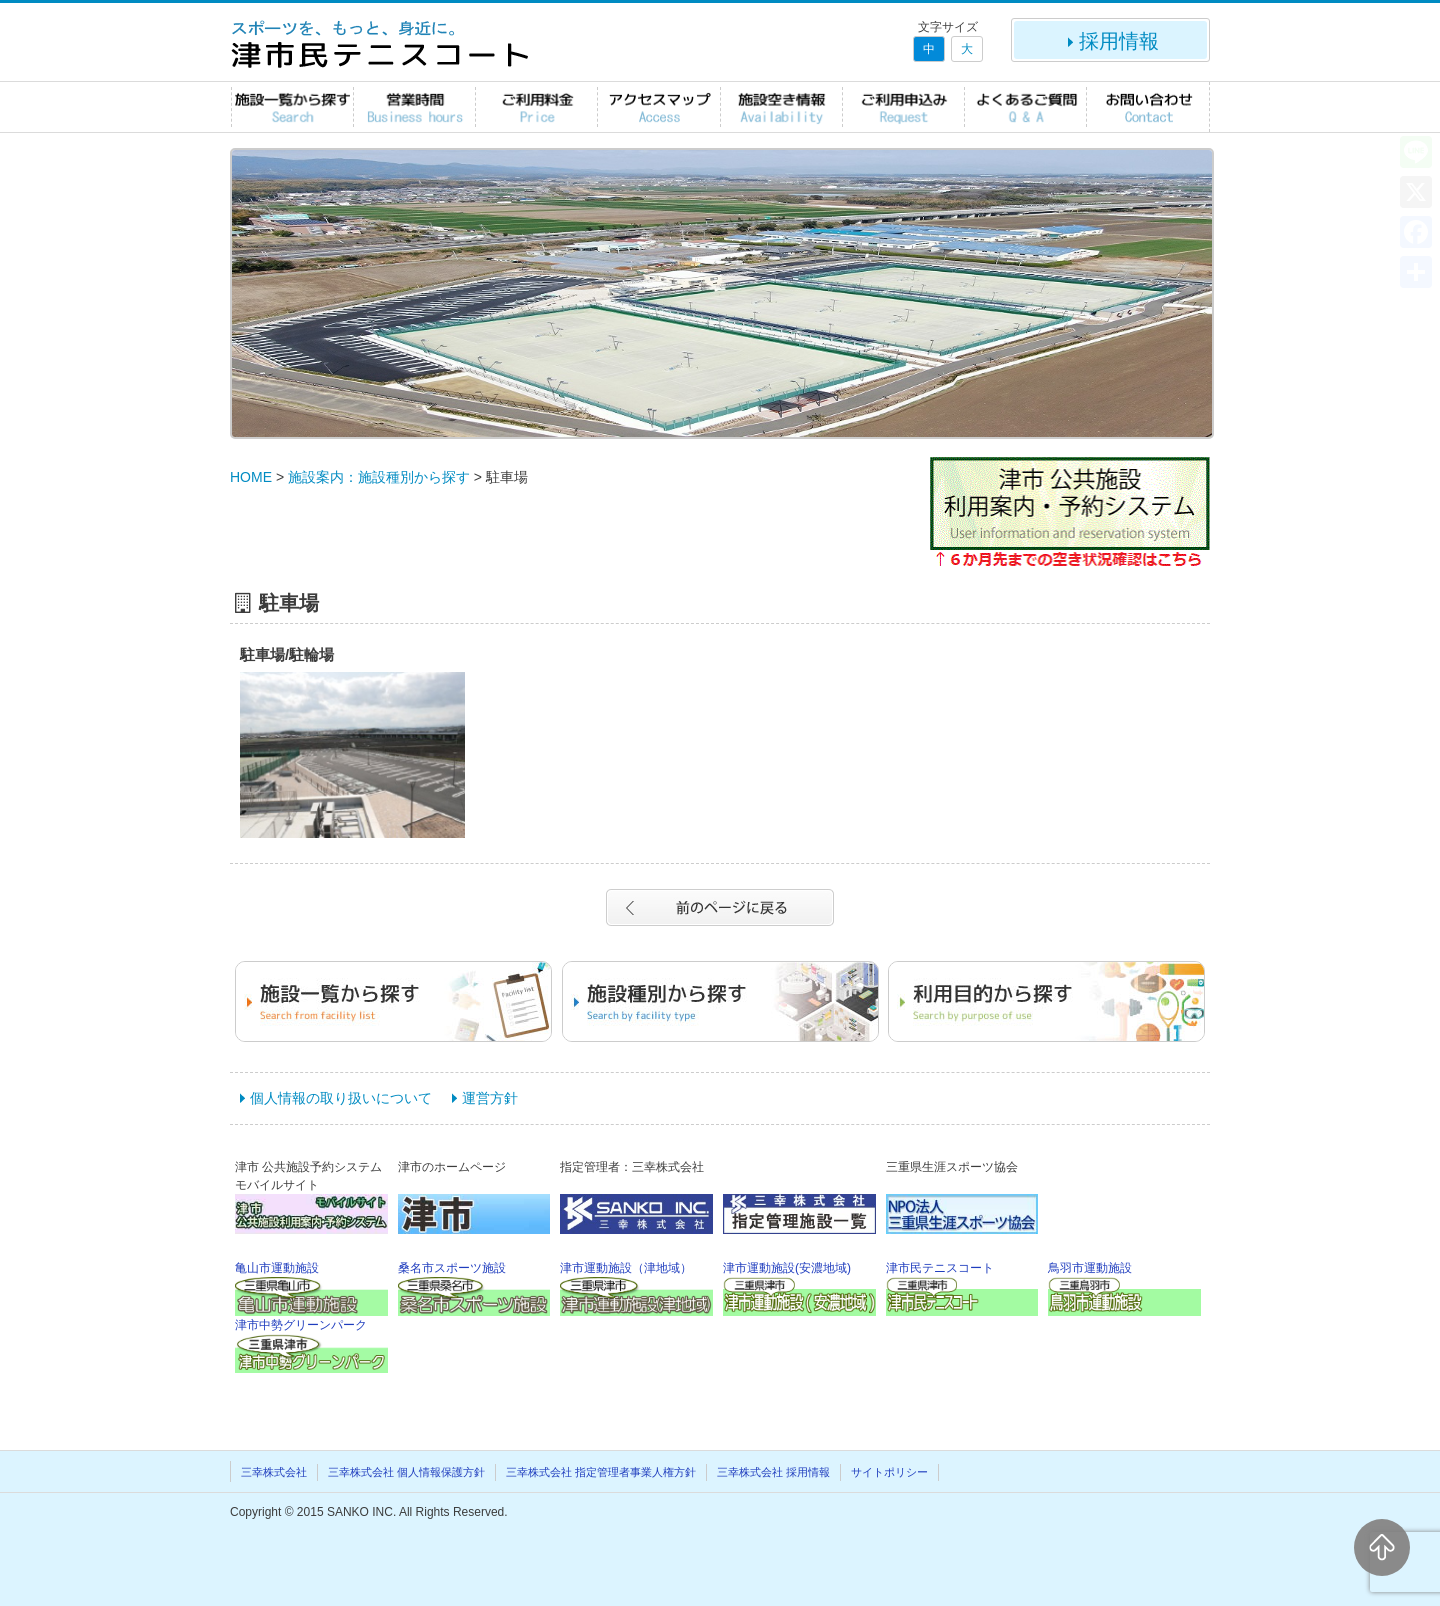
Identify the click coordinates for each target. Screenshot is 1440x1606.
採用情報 (1111, 41)
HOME (251, 477)
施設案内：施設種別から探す (379, 477)
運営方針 (490, 1098)
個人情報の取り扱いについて (341, 1098)
